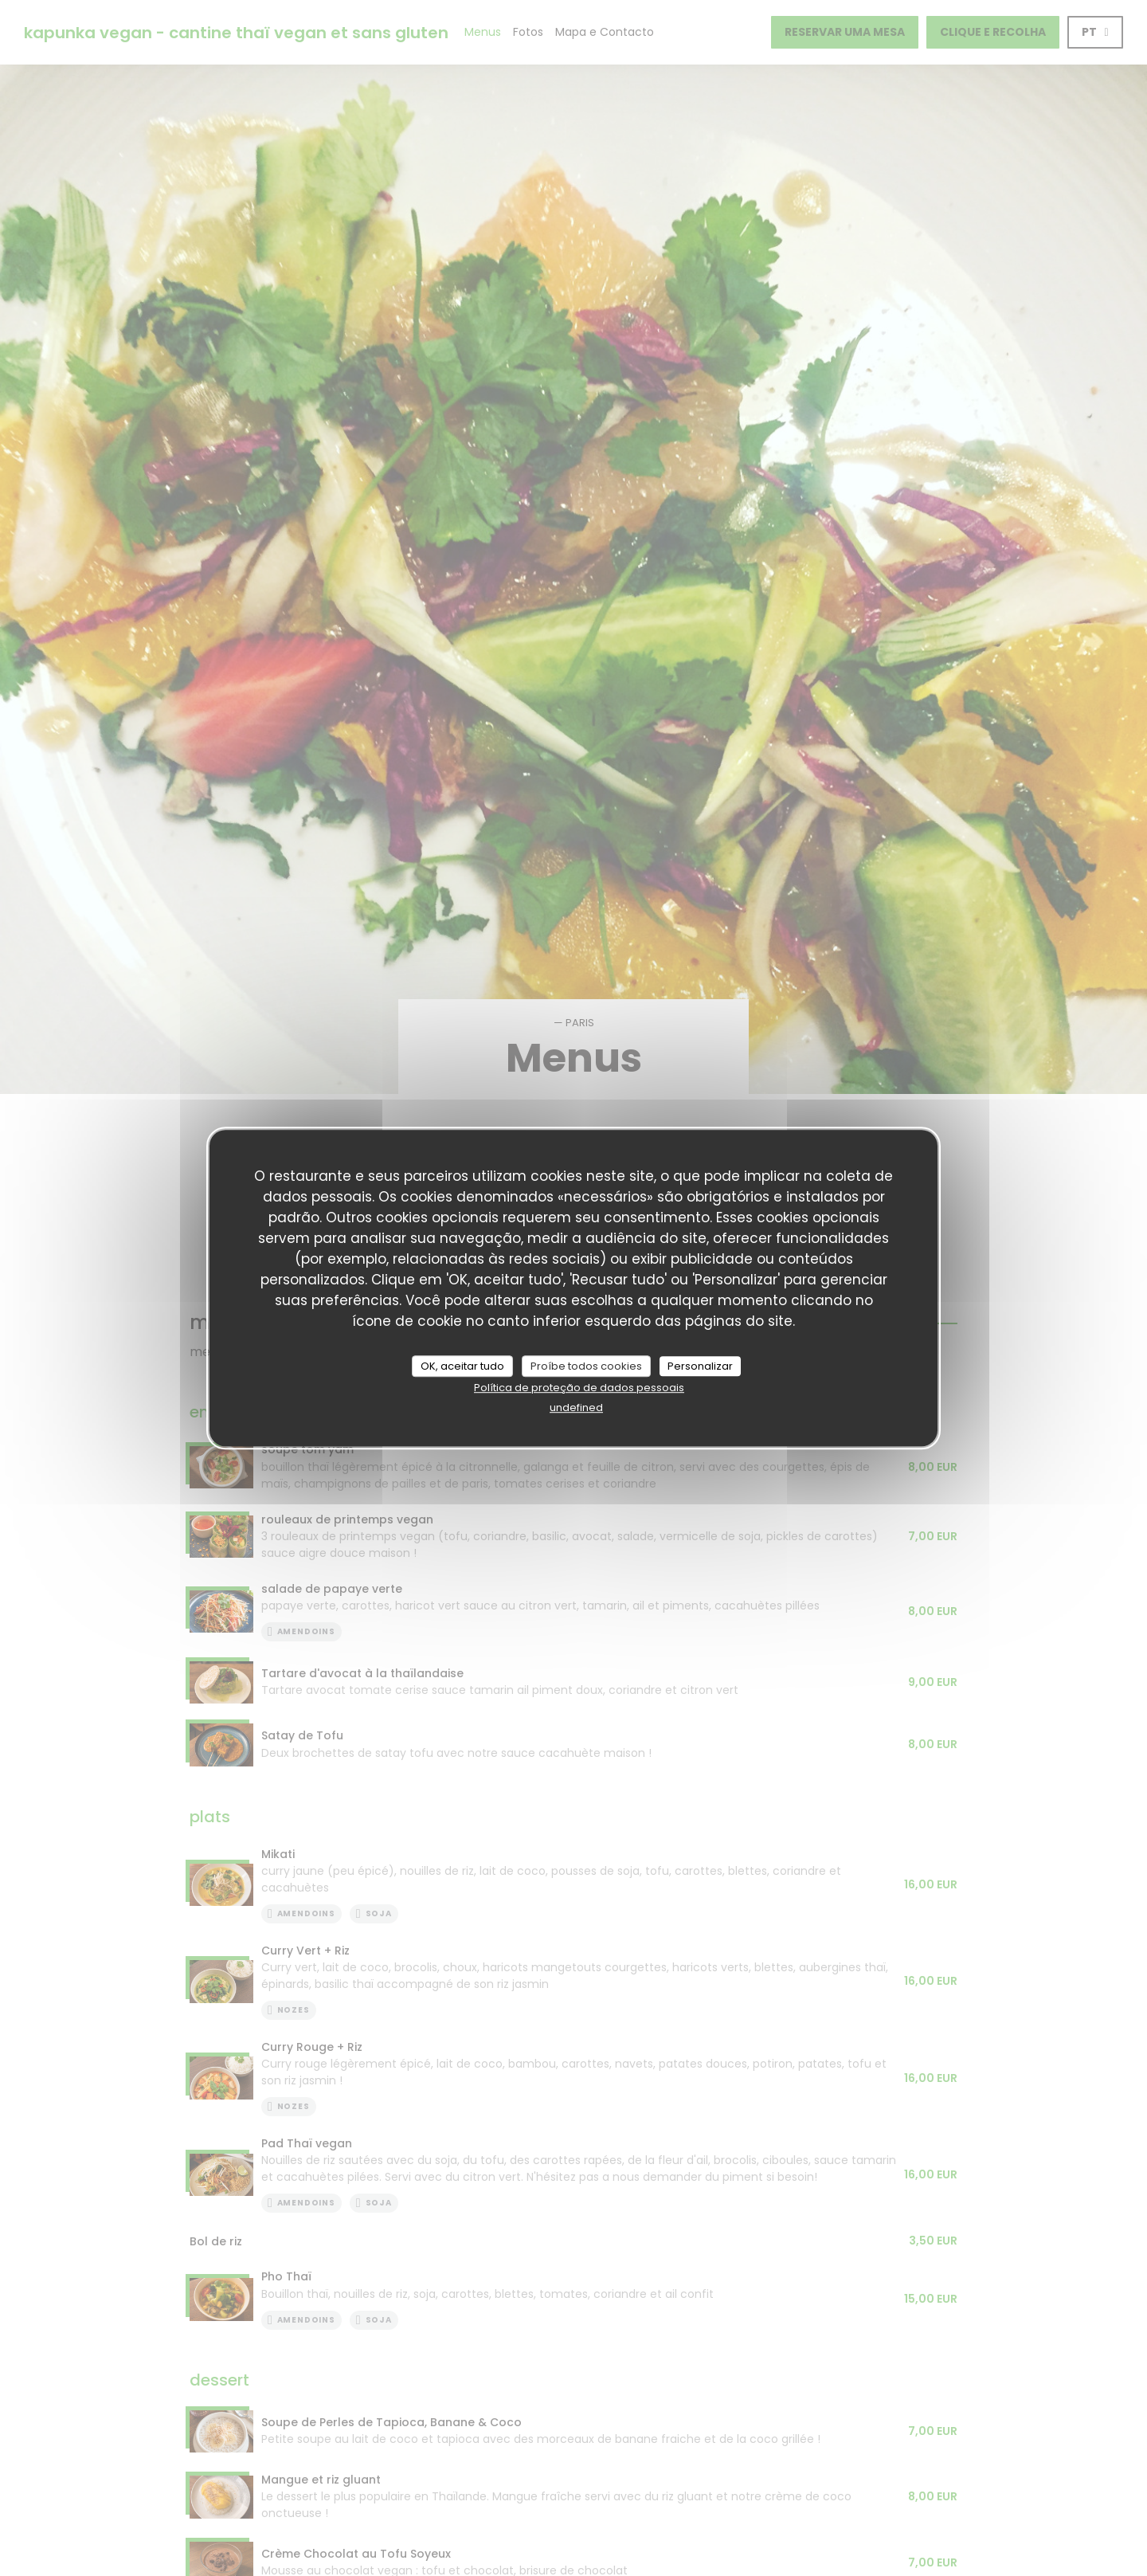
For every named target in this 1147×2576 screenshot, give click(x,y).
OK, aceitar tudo (462, 1366)
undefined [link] (576, 1407)
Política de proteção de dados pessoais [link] (579, 1387)
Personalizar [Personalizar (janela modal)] (700, 1366)
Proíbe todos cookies (586, 1366)
